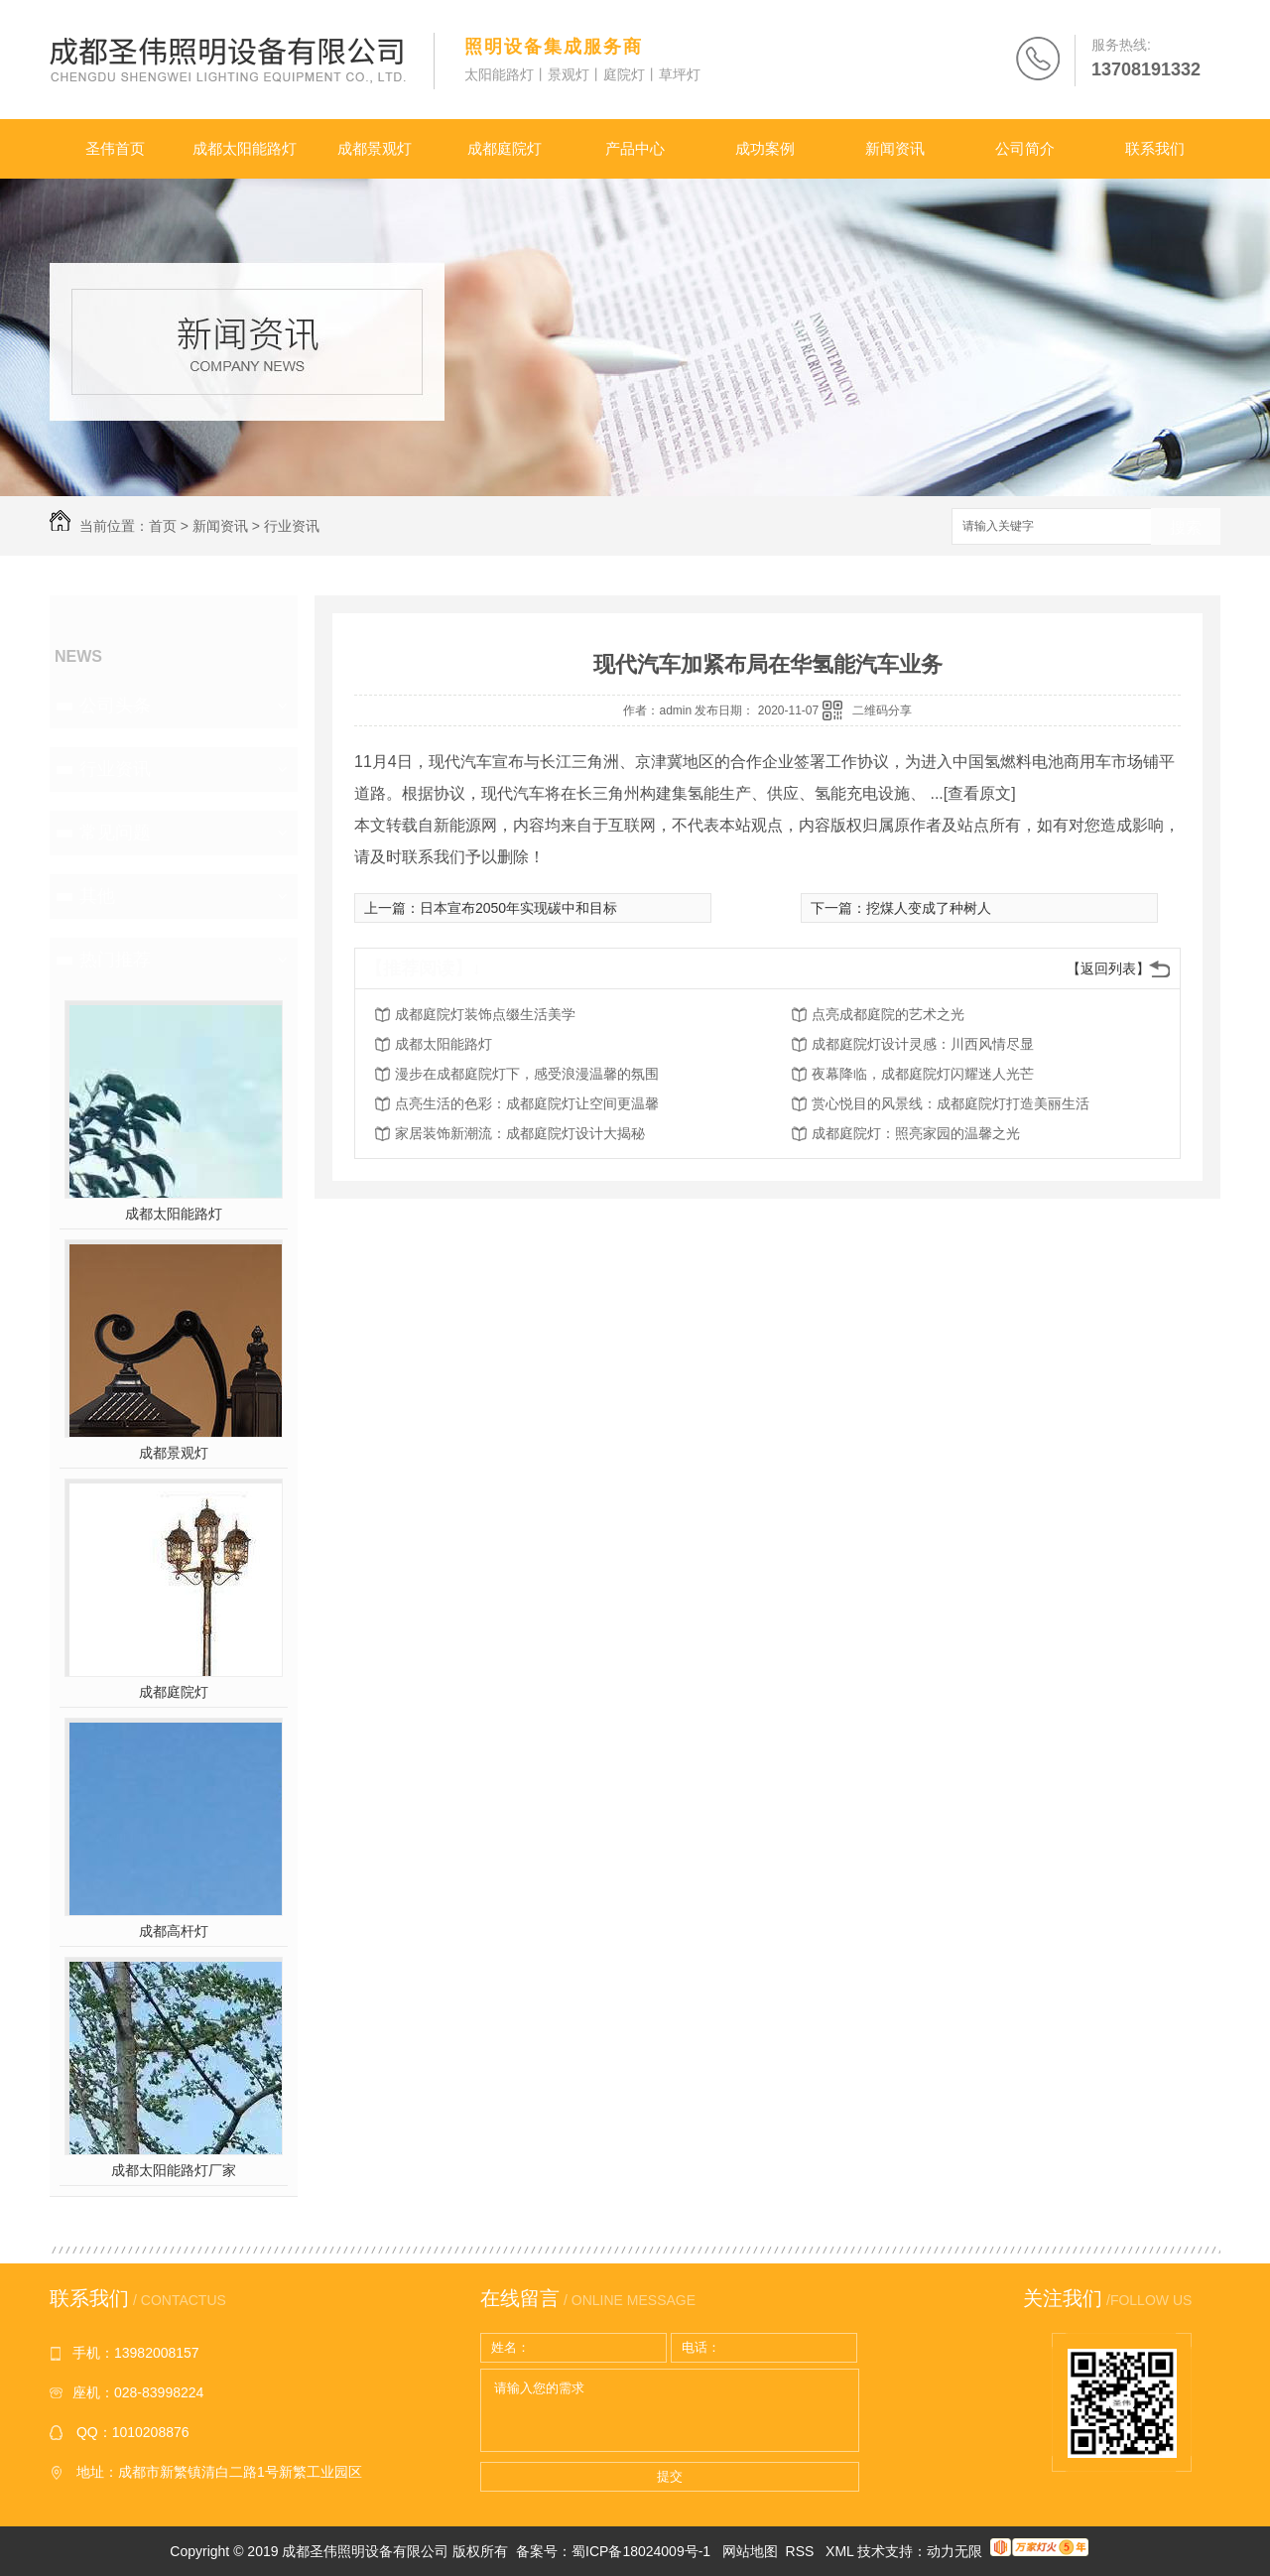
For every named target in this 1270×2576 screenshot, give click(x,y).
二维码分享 (882, 710)
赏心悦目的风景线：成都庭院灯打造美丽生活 (950, 1103)
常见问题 (115, 832)
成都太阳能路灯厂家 (173, 2170)
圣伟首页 (115, 148)
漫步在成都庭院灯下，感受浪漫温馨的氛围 (527, 1074)
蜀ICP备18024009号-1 (641, 2551)
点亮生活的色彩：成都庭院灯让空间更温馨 (527, 1103)
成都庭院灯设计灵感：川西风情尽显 (923, 1044)
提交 (670, 2476)
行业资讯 (291, 526)
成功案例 (765, 148)
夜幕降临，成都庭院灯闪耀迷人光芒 (923, 1074)
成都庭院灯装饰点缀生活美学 (485, 1014)
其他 (97, 896)
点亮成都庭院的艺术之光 (888, 1014)
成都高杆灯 (173, 1931)
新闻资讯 (895, 148)
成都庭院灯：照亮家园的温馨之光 (916, 1133)
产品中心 (635, 148)
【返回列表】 (1108, 968)
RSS (802, 2551)
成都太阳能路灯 (244, 148)
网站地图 (750, 2551)
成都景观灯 (374, 148)
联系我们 (1155, 148)
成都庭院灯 (504, 148)
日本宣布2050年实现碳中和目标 (518, 908)
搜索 (1186, 527)
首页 (163, 526)
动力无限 (954, 2551)
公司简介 (1025, 148)
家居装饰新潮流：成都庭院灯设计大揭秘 (520, 1133)
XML (841, 2551)
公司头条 (115, 705)
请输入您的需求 (669, 2410)
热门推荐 (115, 959)
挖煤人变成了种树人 (928, 908)
